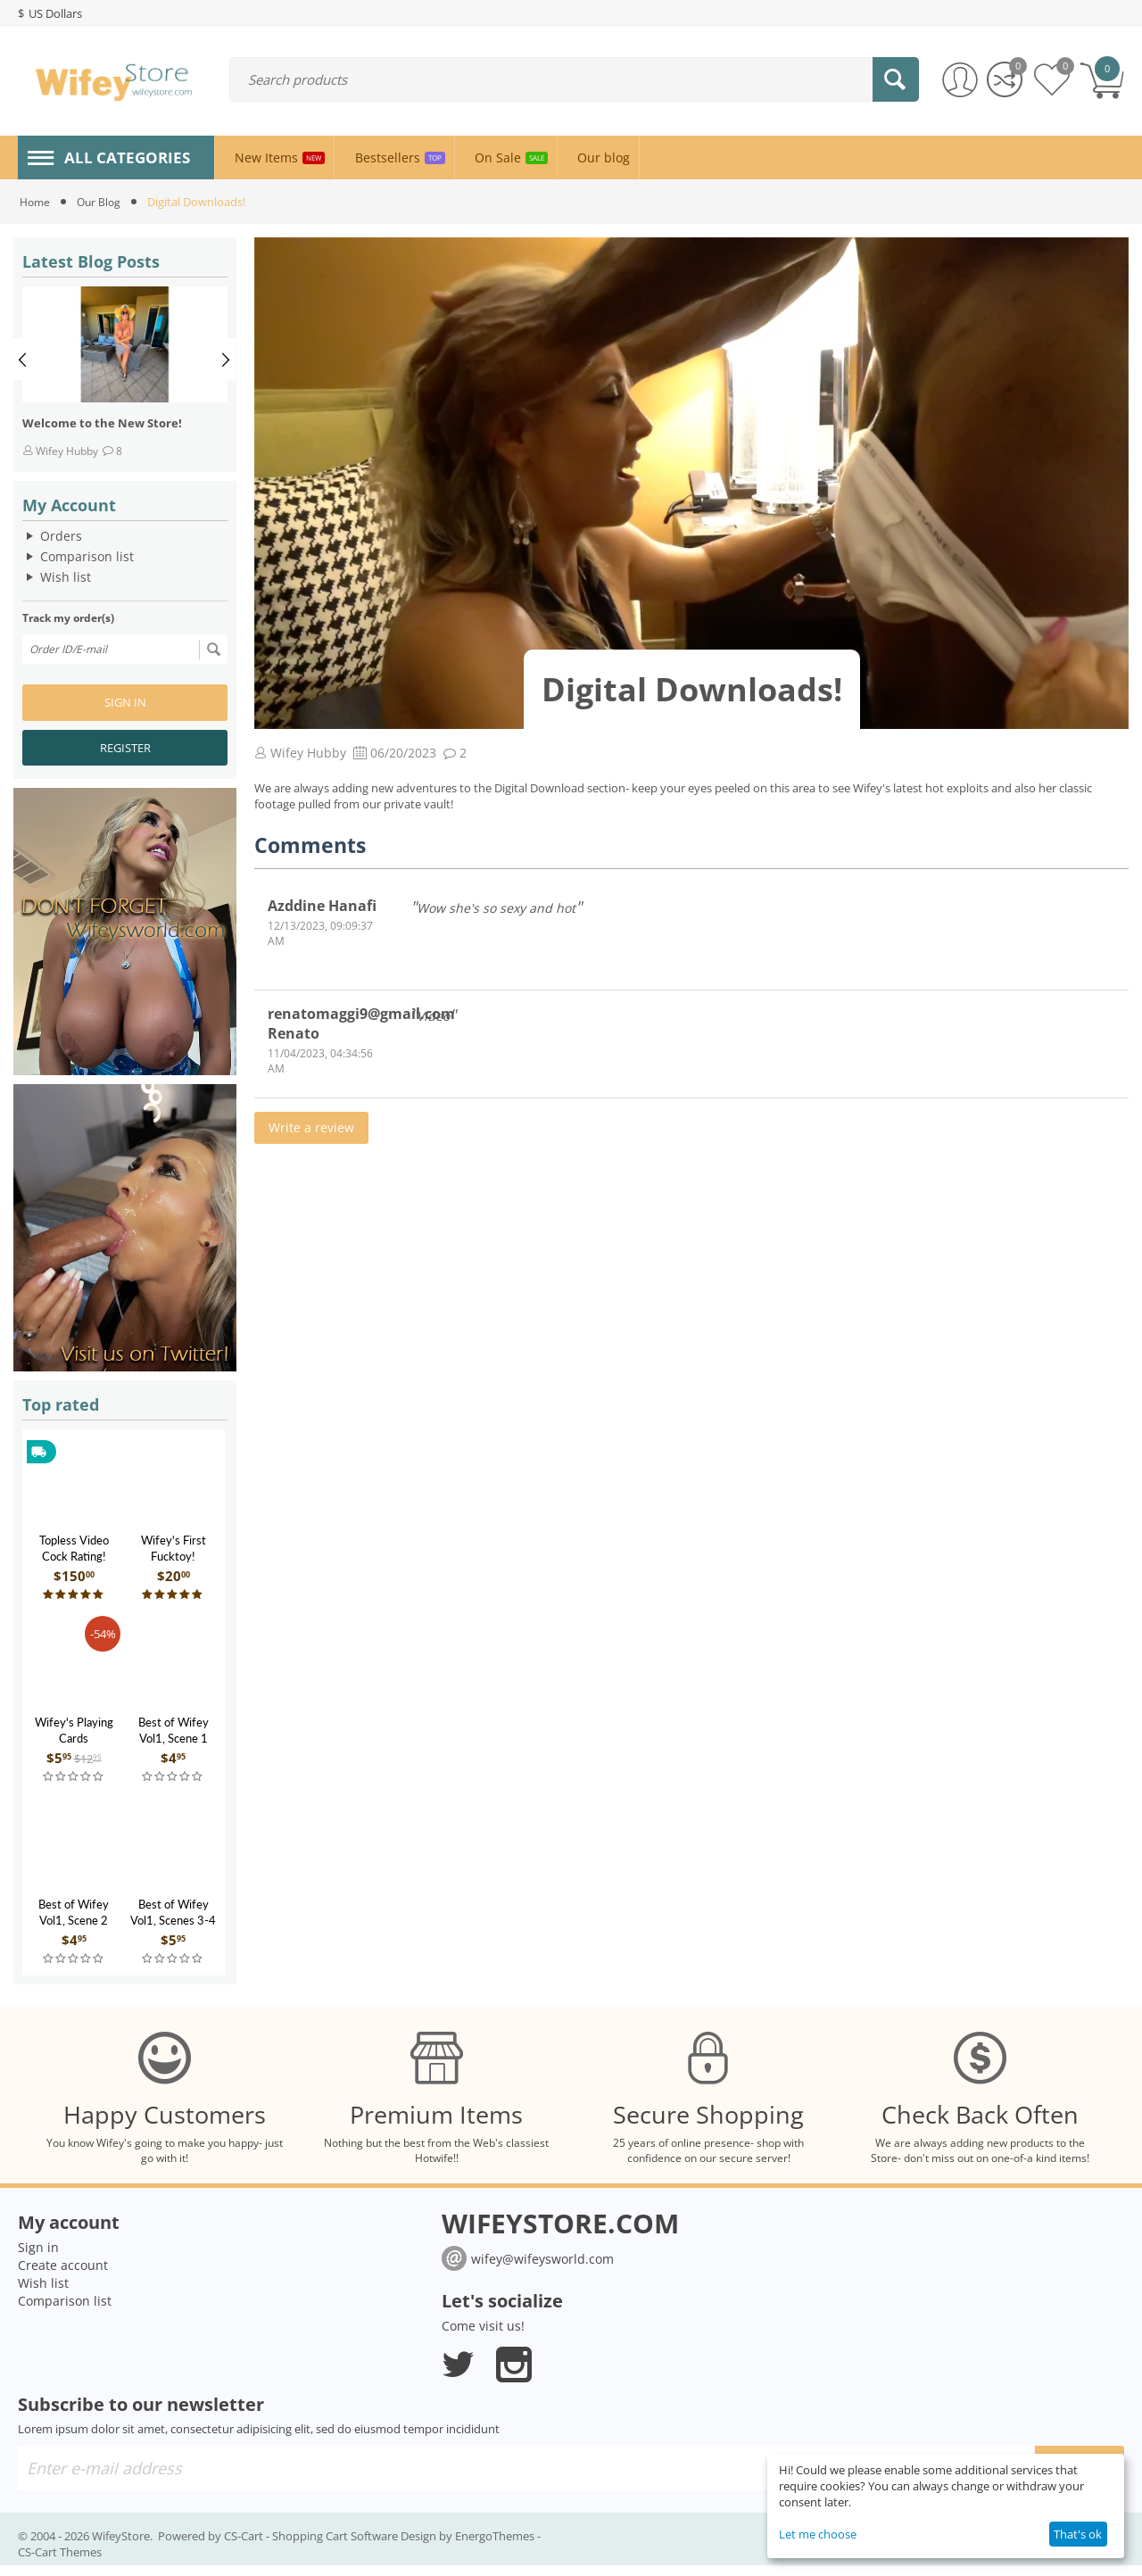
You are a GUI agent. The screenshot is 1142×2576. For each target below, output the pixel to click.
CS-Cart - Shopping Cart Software (311, 2547)
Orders (61, 535)
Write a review (311, 1127)
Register (125, 748)
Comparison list (87, 556)
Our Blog (102, 202)
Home (36, 202)
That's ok (1078, 2534)
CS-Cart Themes (60, 2563)
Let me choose (817, 2534)
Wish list (65, 576)
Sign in (125, 702)
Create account (63, 2275)
